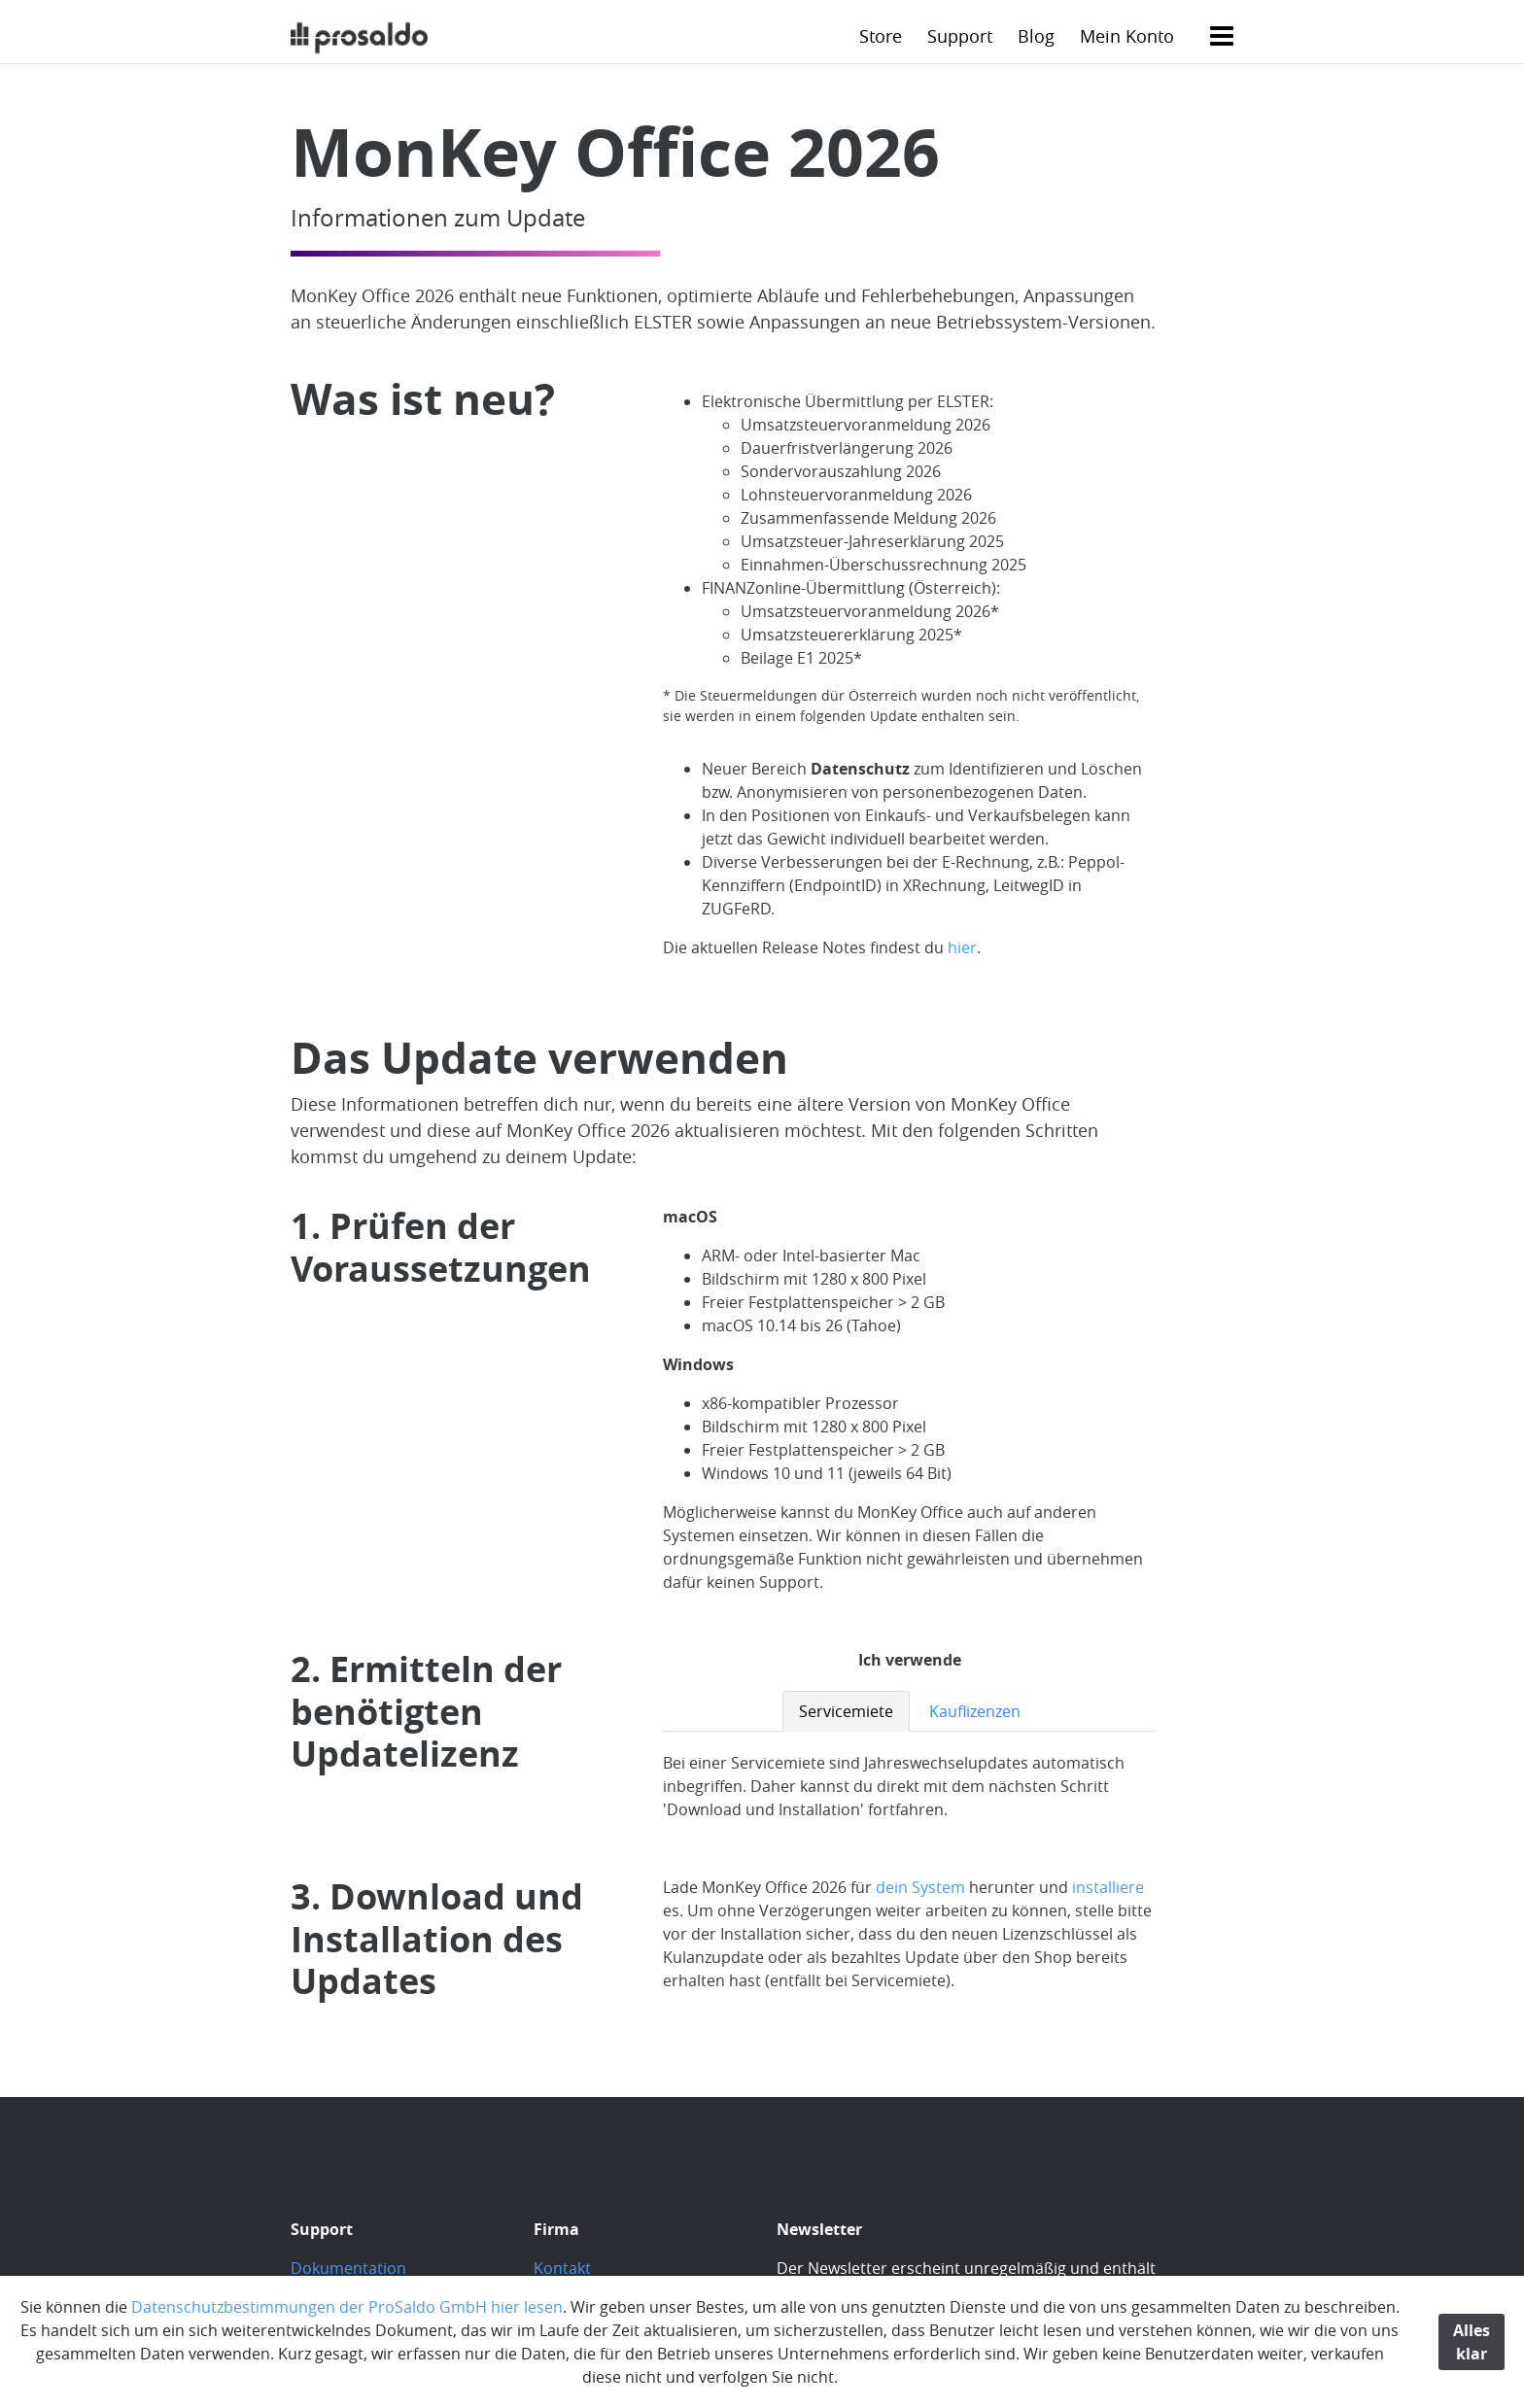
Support (959, 36)
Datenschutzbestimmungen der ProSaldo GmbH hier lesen (347, 2307)
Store (880, 36)
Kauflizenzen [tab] (975, 1711)
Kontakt (562, 2268)
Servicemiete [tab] (846, 1711)
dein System (920, 1887)
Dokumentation (348, 2268)
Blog (1036, 36)
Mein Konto (1127, 36)
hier (962, 947)
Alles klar (1471, 2342)
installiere (1108, 1887)
